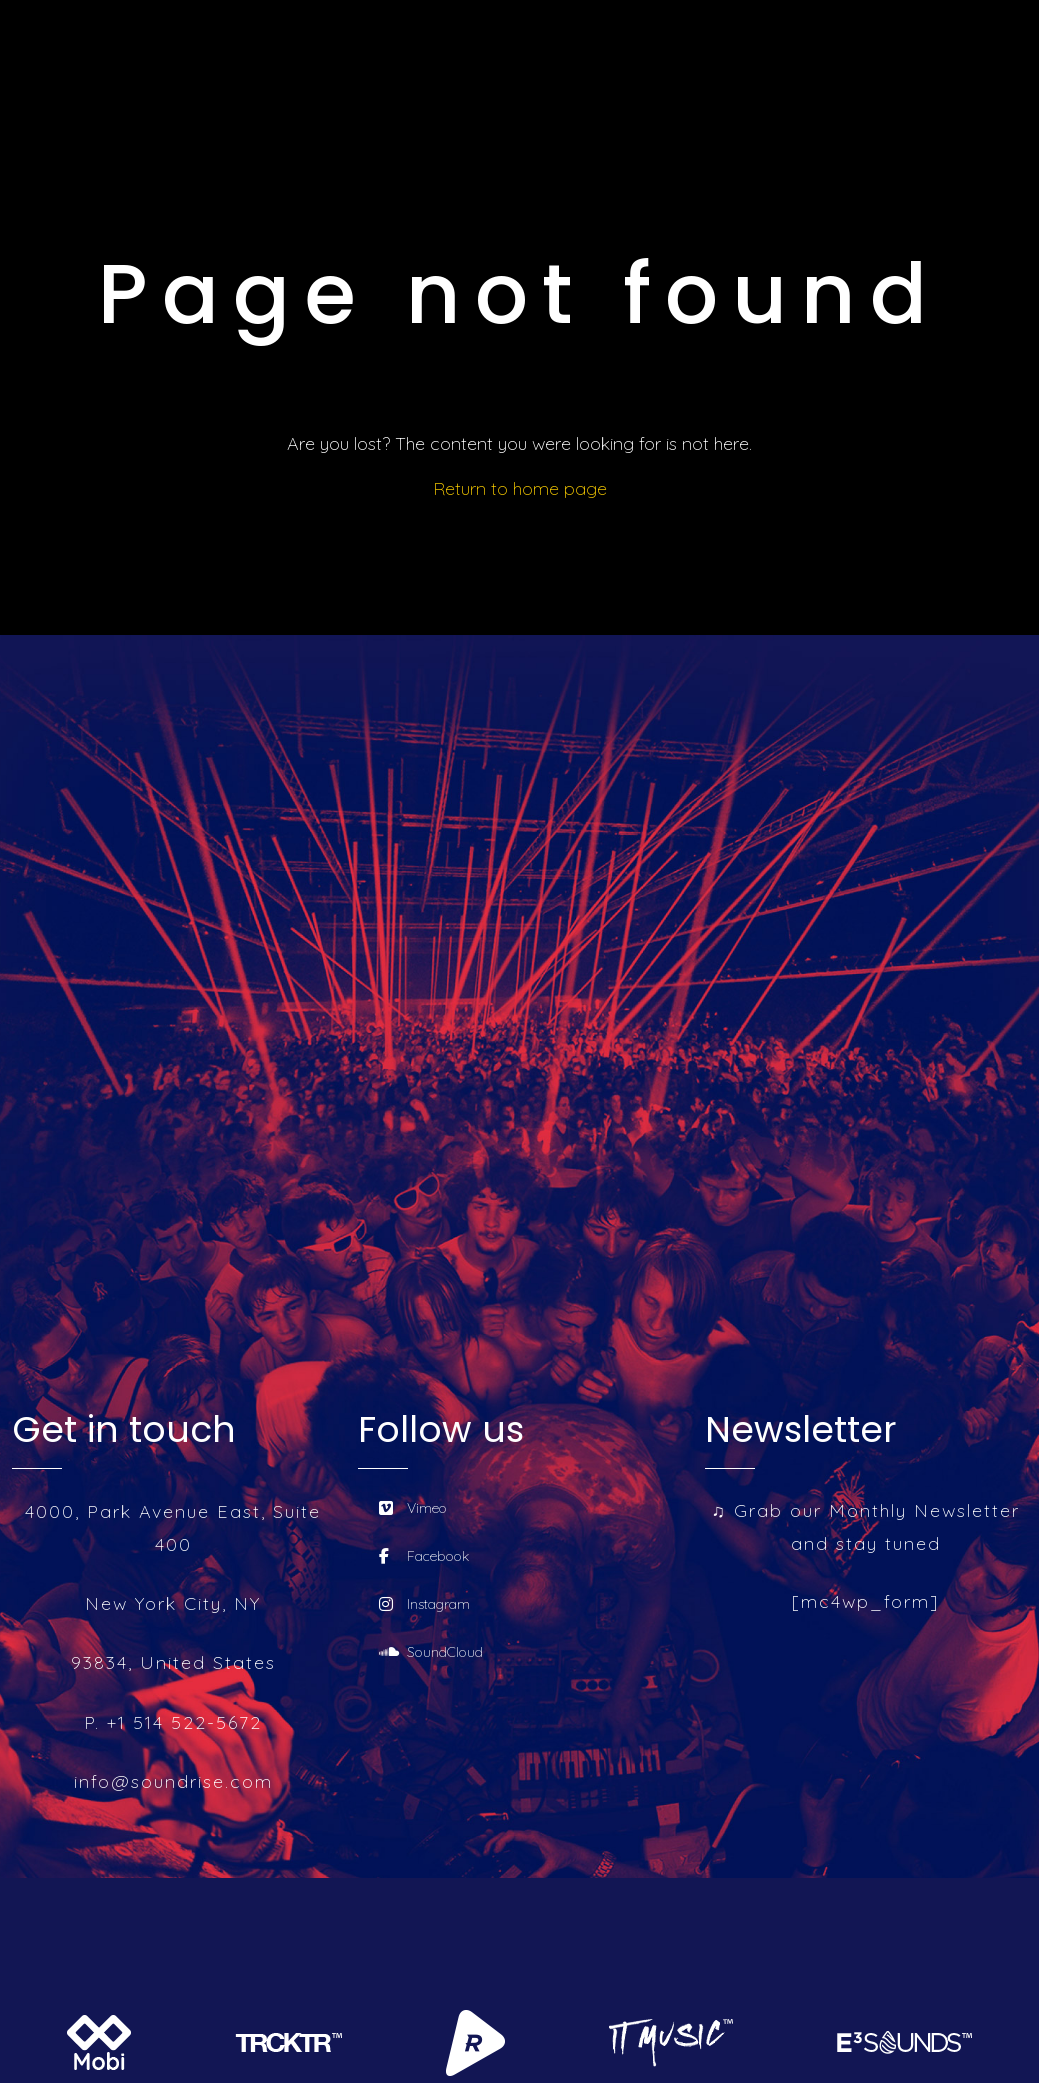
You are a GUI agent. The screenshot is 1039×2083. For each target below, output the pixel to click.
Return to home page (520, 488)
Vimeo (413, 1508)
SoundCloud (431, 1652)
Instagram (424, 1604)
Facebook (424, 1556)
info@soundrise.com (173, 1781)
